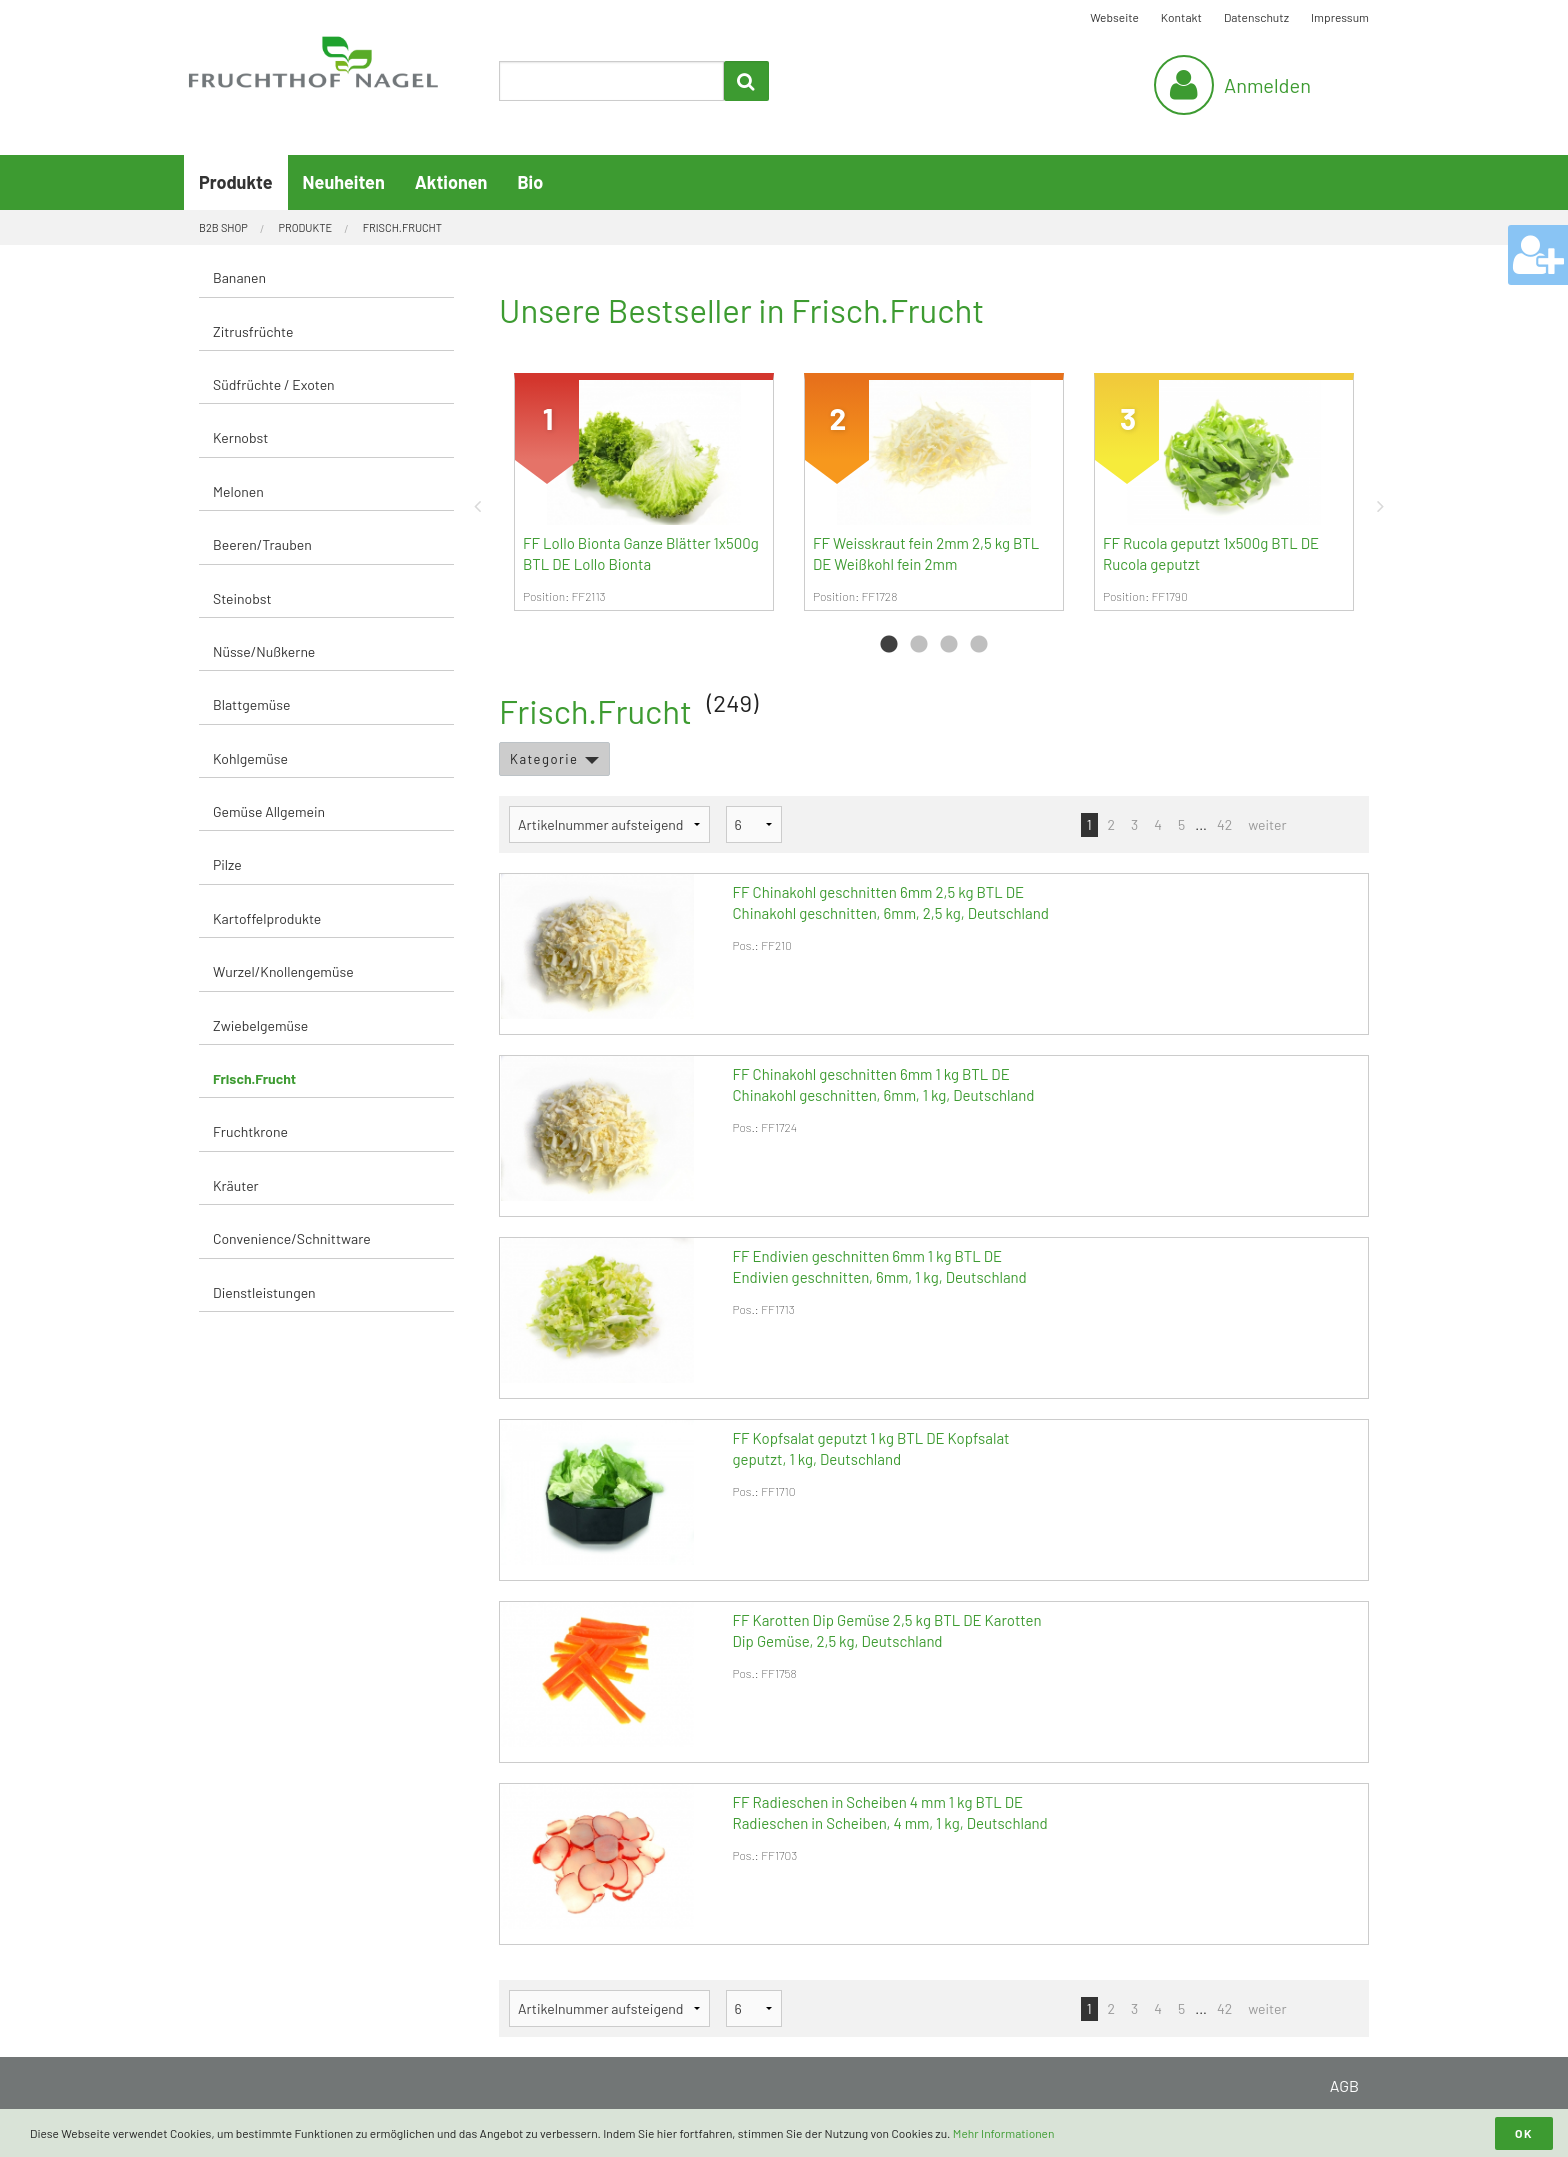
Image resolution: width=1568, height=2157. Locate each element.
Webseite (1114, 17)
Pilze (227, 864)
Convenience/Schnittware (292, 1238)
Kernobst (240, 437)
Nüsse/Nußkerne (264, 651)
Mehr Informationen (1004, 2133)
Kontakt (1181, 17)
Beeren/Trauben (262, 544)
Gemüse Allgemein (269, 811)
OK (1524, 2133)
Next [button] (1384, 506)
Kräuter (236, 1185)
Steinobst (242, 598)
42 (1224, 824)
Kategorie (544, 759)
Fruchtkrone (250, 1131)
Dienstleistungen (264, 1292)
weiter (1267, 824)
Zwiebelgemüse (260, 1025)
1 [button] (889, 645)
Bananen (239, 277)
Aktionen (451, 182)
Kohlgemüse (250, 758)
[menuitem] (326, 278)
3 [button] (949, 645)
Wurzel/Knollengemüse (283, 971)
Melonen (238, 491)
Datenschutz (1256, 17)
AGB (1344, 2085)
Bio (530, 182)
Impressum (1340, 17)
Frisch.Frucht (254, 1078)
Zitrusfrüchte (253, 331)
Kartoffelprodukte (267, 918)
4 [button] (979, 645)
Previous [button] (484, 506)
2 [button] (919, 645)
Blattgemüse (251, 704)
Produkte (236, 182)
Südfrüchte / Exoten (274, 384)
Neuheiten (344, 182)
